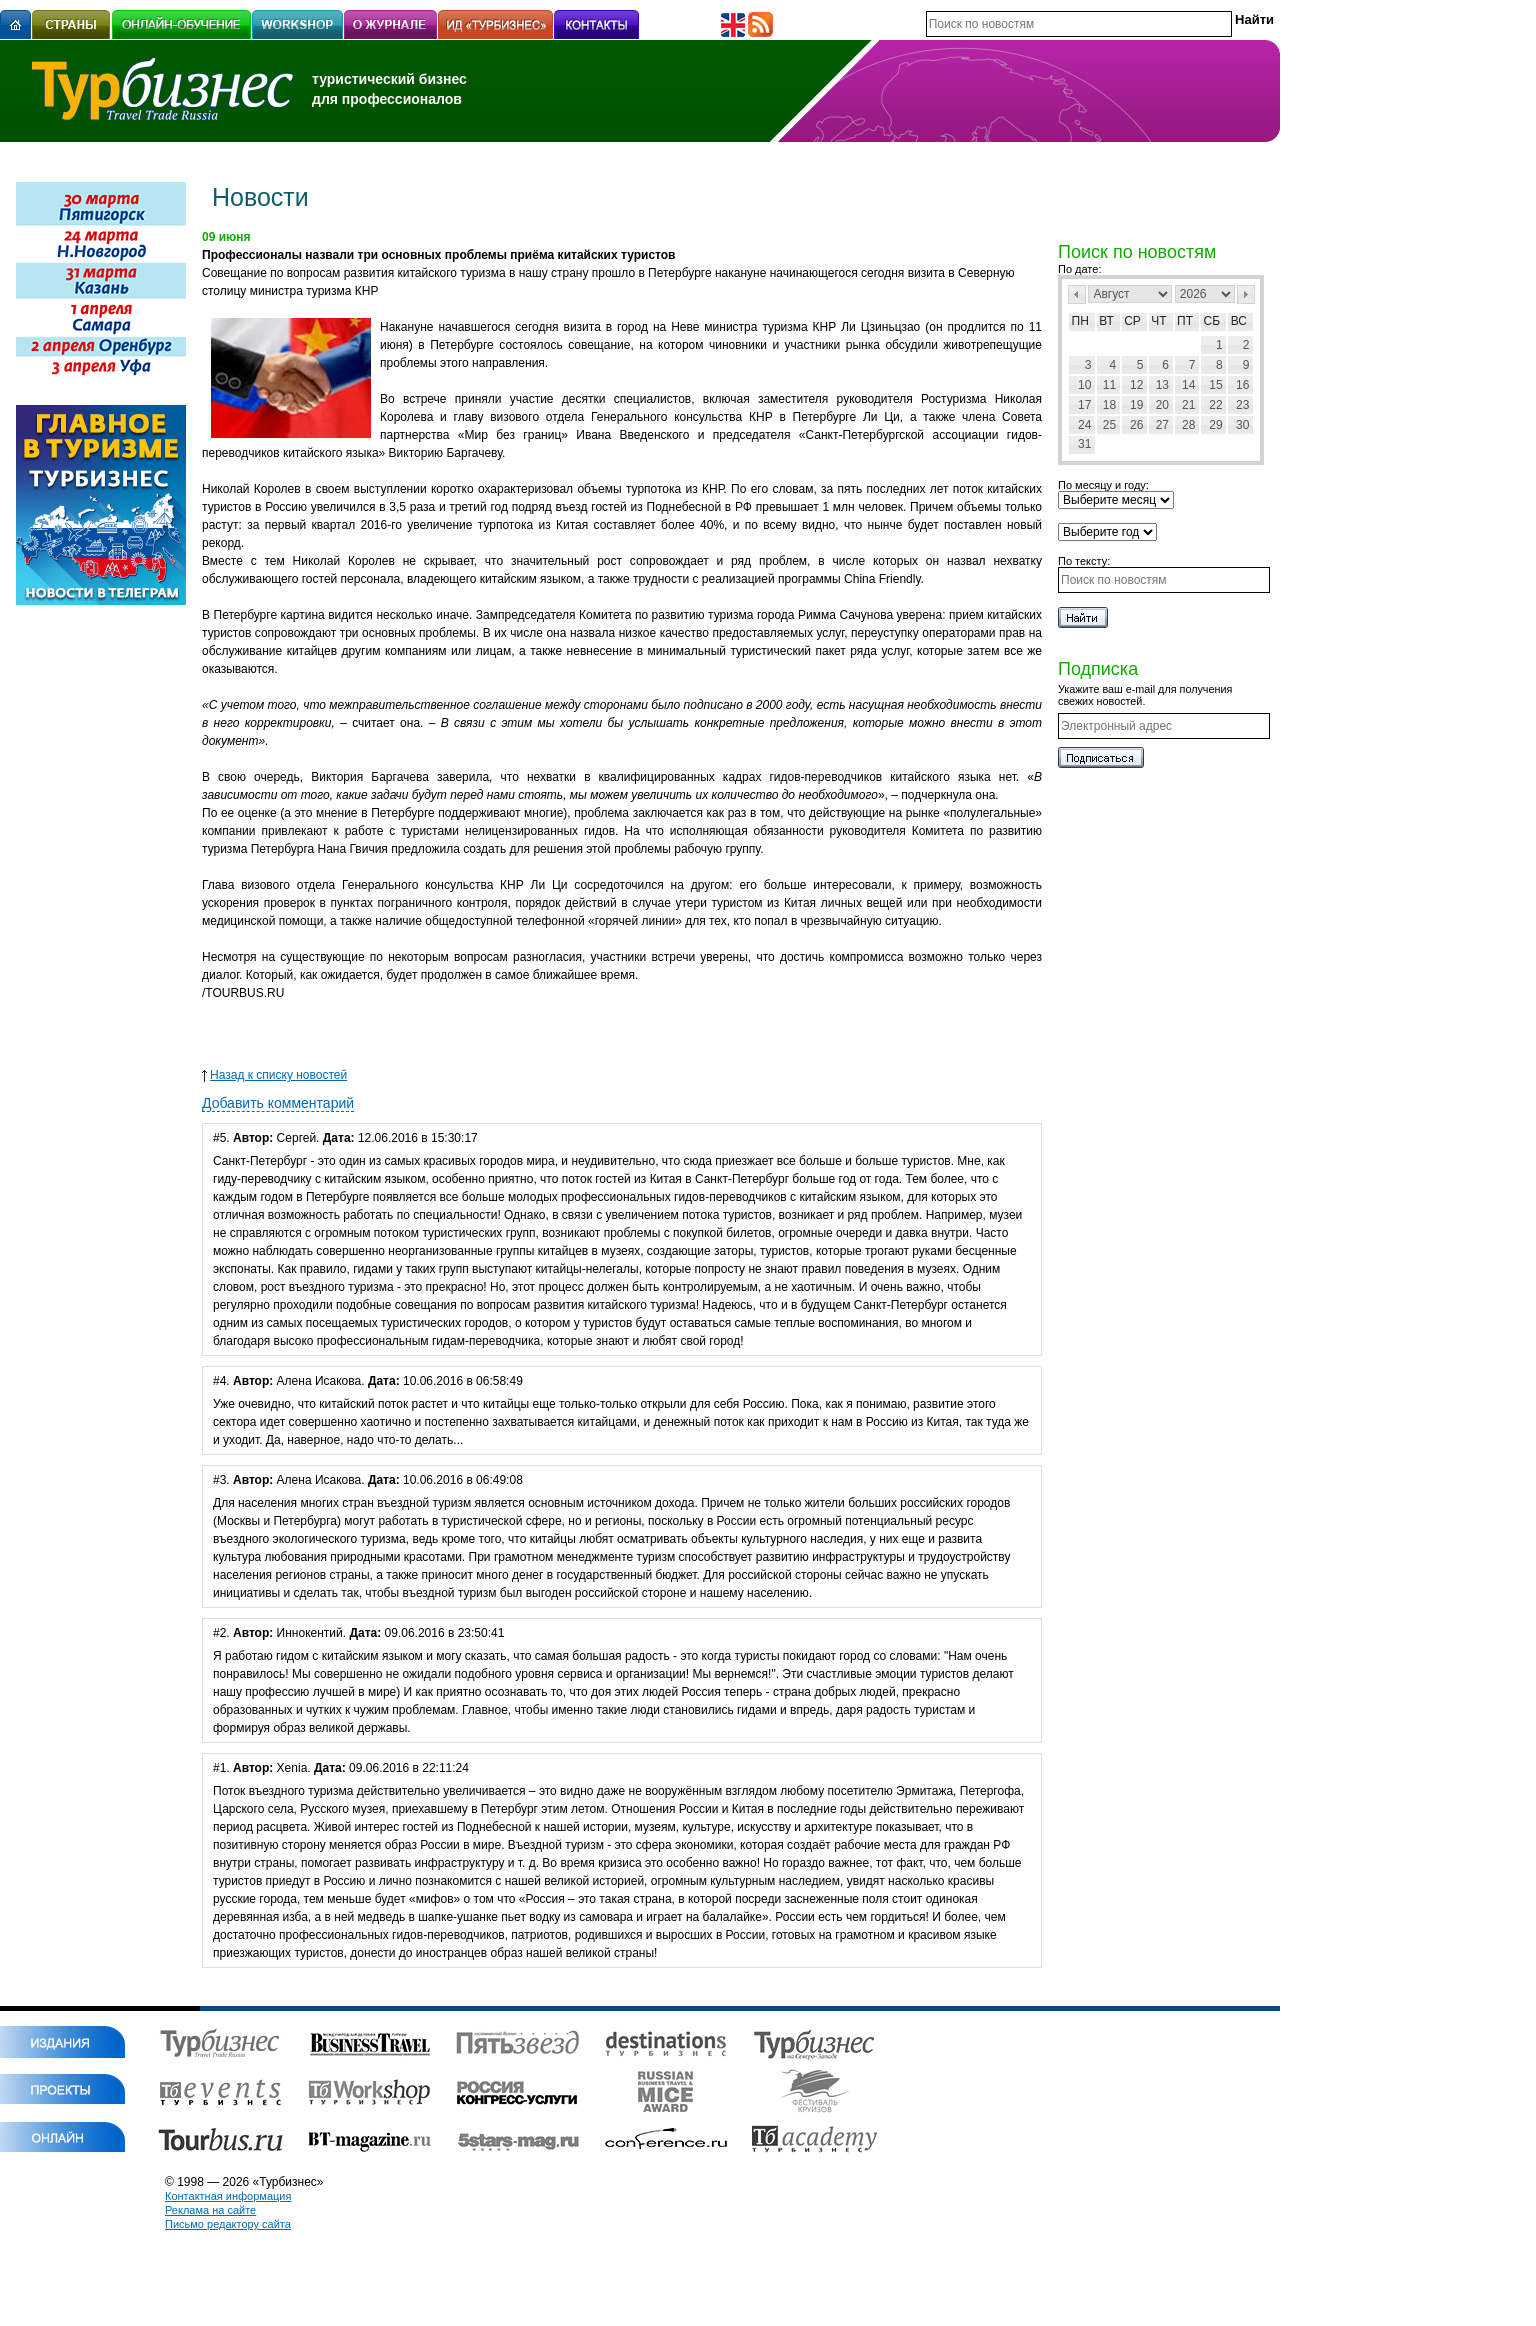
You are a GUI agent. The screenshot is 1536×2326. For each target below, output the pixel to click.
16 (1242, 385)
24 (1084, 425)
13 (1162, 385)
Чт (1158, 321)
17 (1084, 405)
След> (1246, 294)
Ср (1132, 321)
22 (1215, 405)
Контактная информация (228, 2196)
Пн (1080, 321)
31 (1084, 444)
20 (1162, 405)
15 (1215, 385)
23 (1242, 405)
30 (1242, 425)
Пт (1185, 321)
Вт (1106, 321)
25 (1109, 425)
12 (1136, 385)
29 (1215, 425)
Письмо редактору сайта (228, 2224)
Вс (1239, 321)
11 (1109, 385)
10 (1084, 385)
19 (1136, 405)
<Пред (1077, 294)
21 (1188, 405)
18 (1109, 405)
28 (1188, 425)
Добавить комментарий (278, 1103)
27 (1162, 425)
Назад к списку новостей (274, 1075)
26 (1136, 425)
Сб (1212, 321)
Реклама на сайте (210, 2210)
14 (1188, 385)
